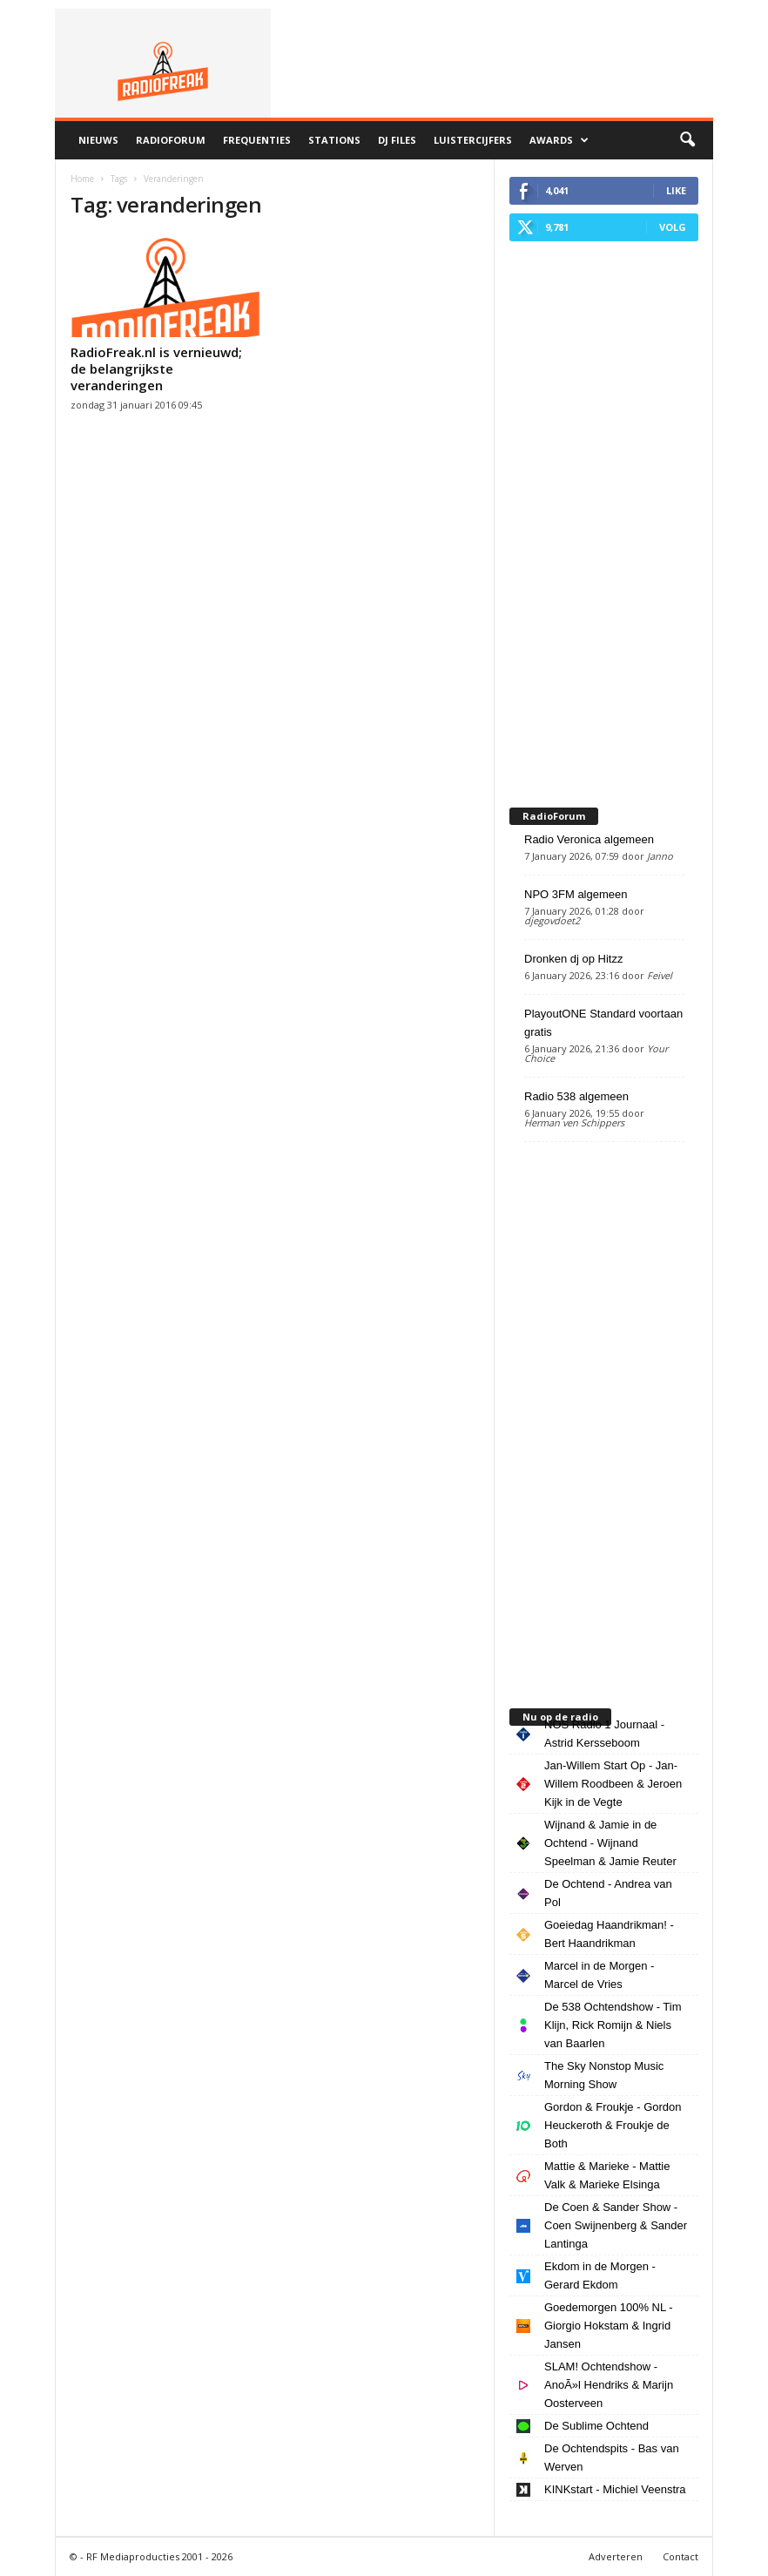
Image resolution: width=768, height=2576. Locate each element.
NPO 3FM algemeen (576, 894)
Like (676, 190)
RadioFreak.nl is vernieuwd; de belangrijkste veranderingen (156, 368)
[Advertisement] (603, 520)
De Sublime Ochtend (596, 2425)
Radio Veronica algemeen (589, 839)
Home (82, 178)
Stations (334, 139)
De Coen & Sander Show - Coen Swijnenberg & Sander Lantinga (615, 2225)
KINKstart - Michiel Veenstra (615, 2489)
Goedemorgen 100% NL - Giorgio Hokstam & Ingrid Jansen (608, 2325)
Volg (672, 226)
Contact (680, 2556)
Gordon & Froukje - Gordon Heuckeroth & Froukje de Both (613, 2125)
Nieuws (98, 139)
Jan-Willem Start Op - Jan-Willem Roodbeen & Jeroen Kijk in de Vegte (613, 1784)
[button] (687, 140)
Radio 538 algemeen (576, 1096)
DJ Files (397, 139)
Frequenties (257, 139)
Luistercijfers (473, 139)
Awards (559, 140)
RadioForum (170, 139)
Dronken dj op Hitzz (573, 958)
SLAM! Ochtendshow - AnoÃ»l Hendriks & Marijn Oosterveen (608, 2385)
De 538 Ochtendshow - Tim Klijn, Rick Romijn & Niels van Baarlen (613, 2025)
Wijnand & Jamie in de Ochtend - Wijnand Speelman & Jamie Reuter (610, 1843)
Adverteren (616, 2556)
